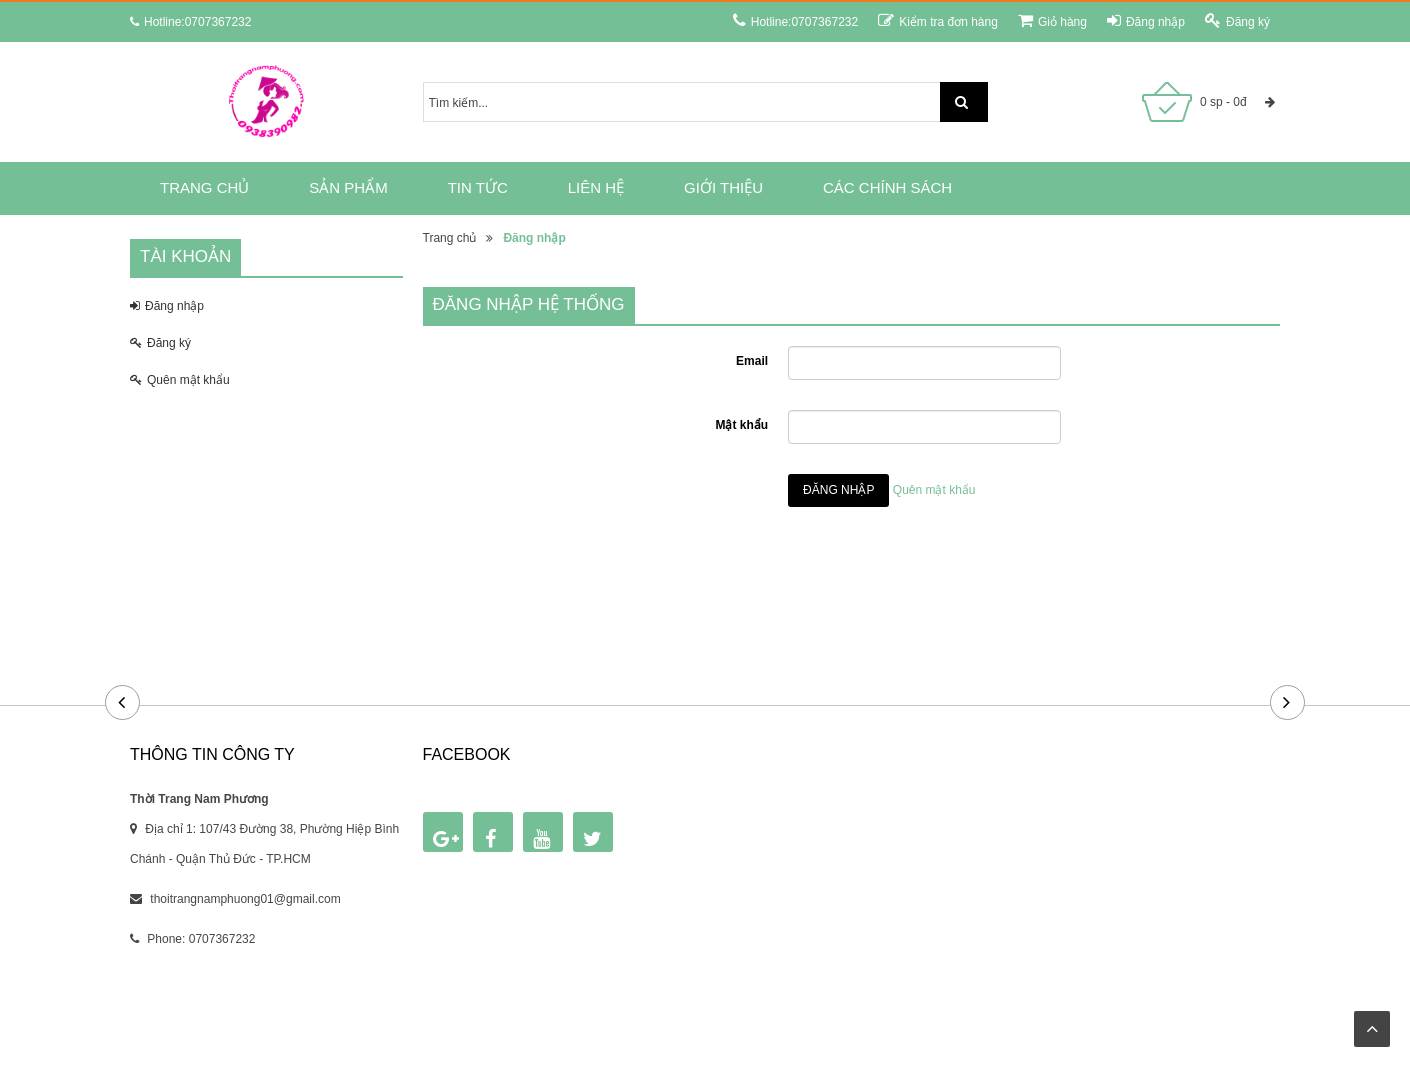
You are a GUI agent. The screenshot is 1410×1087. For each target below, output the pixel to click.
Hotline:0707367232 (795, 20)
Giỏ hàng (1052, 20)
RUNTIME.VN (863, 1003)
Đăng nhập (1146, 20)
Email (752, 361)
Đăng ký (1237, 20)
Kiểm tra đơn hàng (938, 20)
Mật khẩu (741, 425)
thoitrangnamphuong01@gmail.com (245, 899)
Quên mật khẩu (180, 380)
